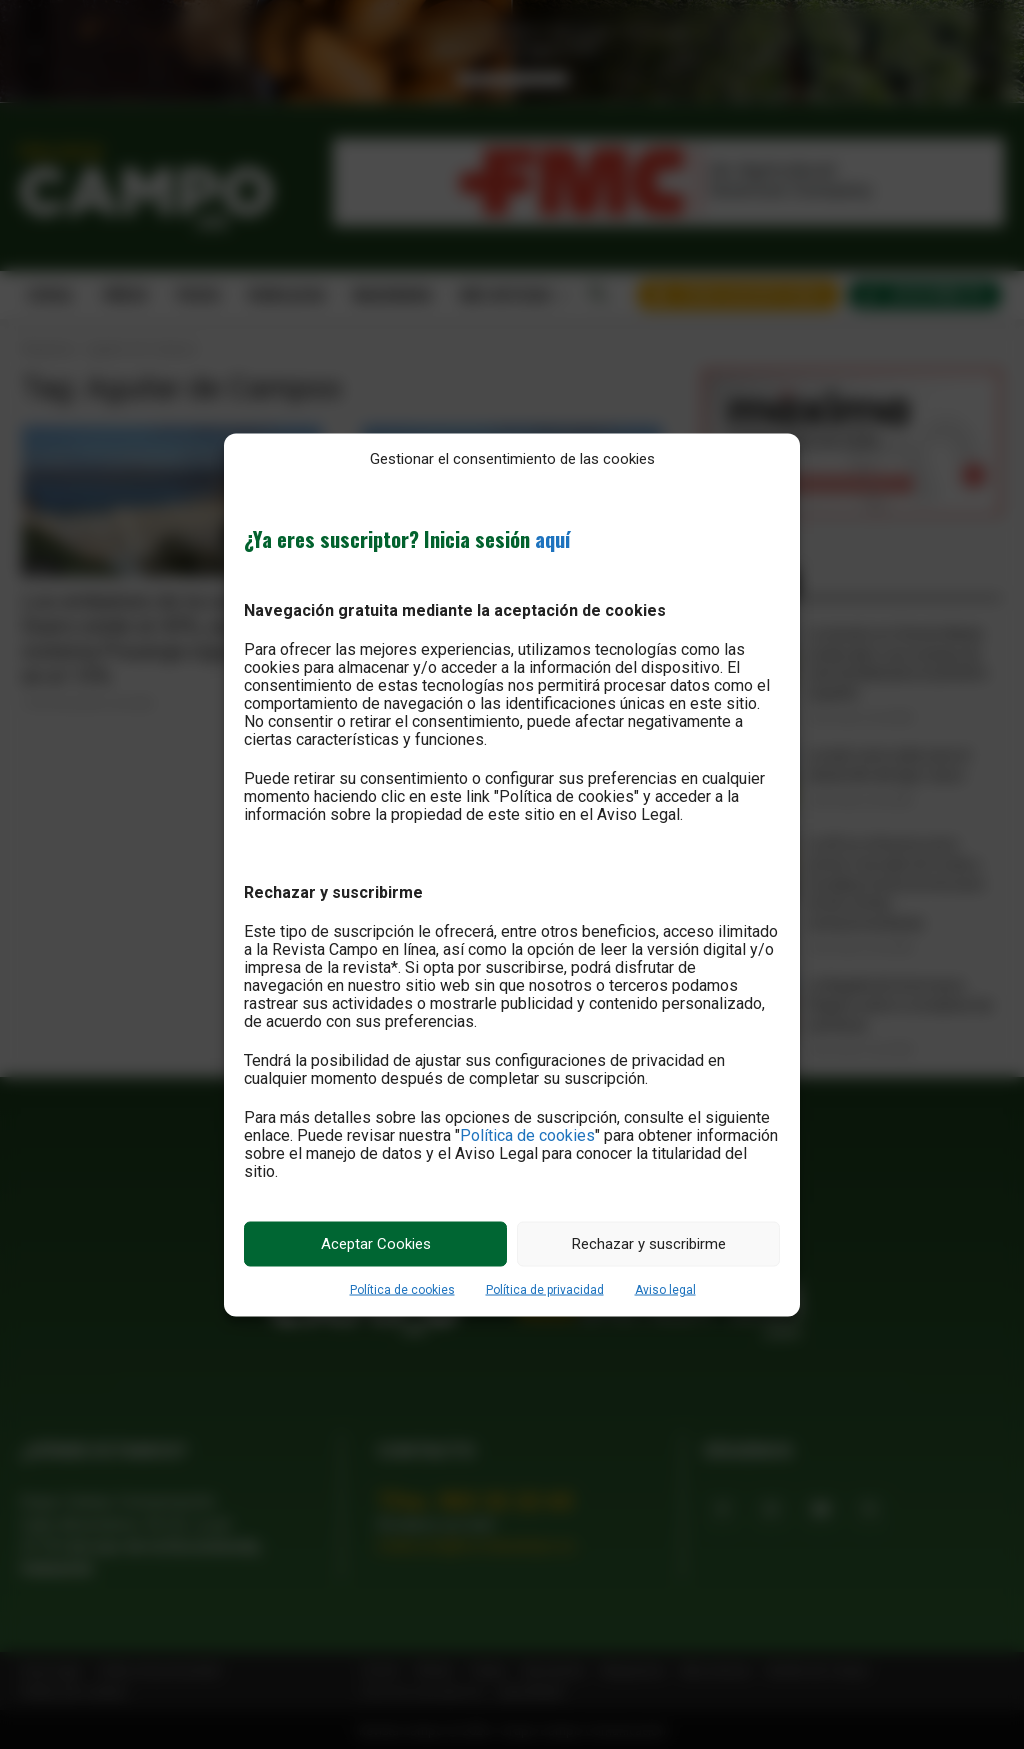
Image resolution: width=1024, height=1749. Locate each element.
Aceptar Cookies (376, 1244)
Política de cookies (527, 1134)
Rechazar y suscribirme (649, 1244)
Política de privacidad (545, 1289)
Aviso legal (665, 1289)
